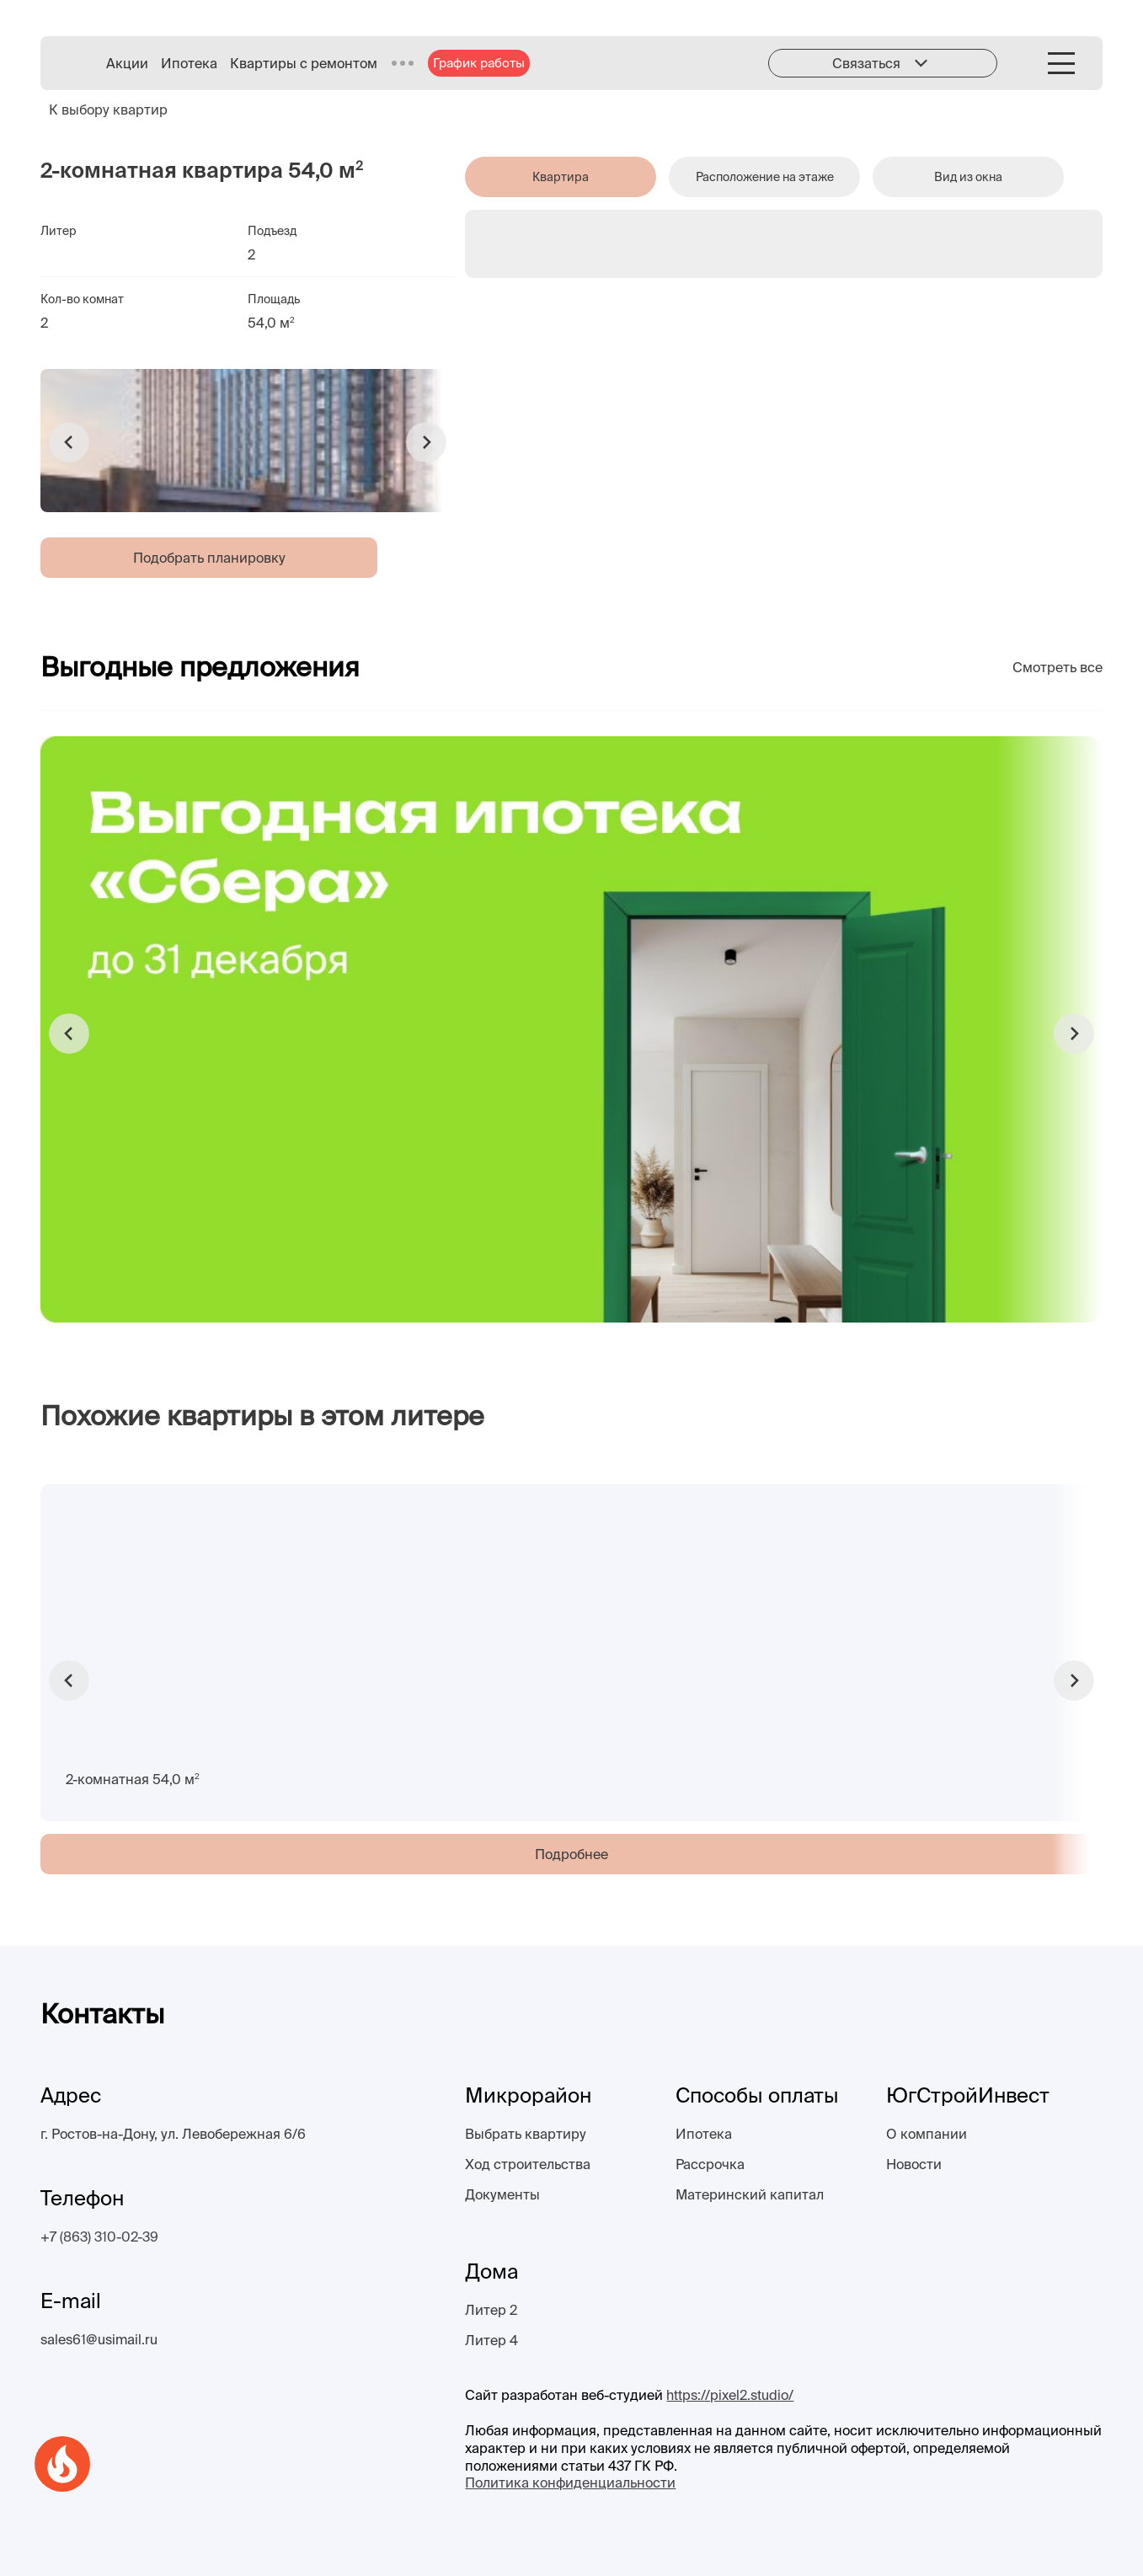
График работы (479, 63)
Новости (914, 2164)
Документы (502, 2194)
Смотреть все (1057, 667)
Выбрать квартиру (525, 2133)
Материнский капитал (750, 2194)
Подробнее (571, 1854)
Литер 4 (491, 2340)
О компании (926, 2133)
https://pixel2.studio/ (729, 2394)
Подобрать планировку (209, 557)
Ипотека (189, 63)
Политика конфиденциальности (570, 2482)
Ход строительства (527, 2164)
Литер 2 (491, 2309)
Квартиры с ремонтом (303, 63)
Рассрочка (710, 2164)
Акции (127, 63)
